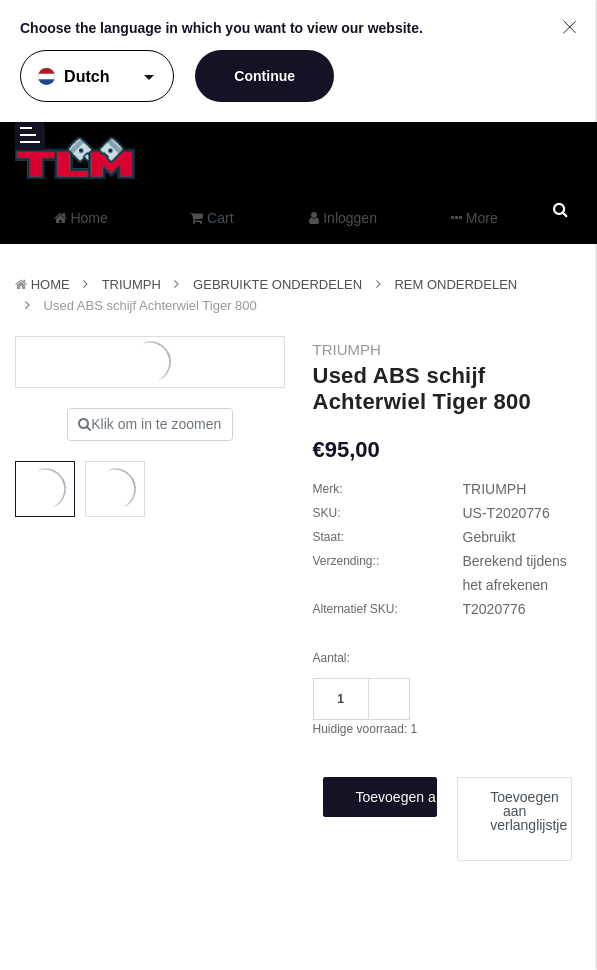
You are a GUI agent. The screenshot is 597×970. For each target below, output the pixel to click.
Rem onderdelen (455, 284)
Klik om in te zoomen (149, 424)
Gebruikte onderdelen (277, 284)
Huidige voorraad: (365, 729)
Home (50, 284)
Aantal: (331, 658)
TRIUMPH (131, 284)
